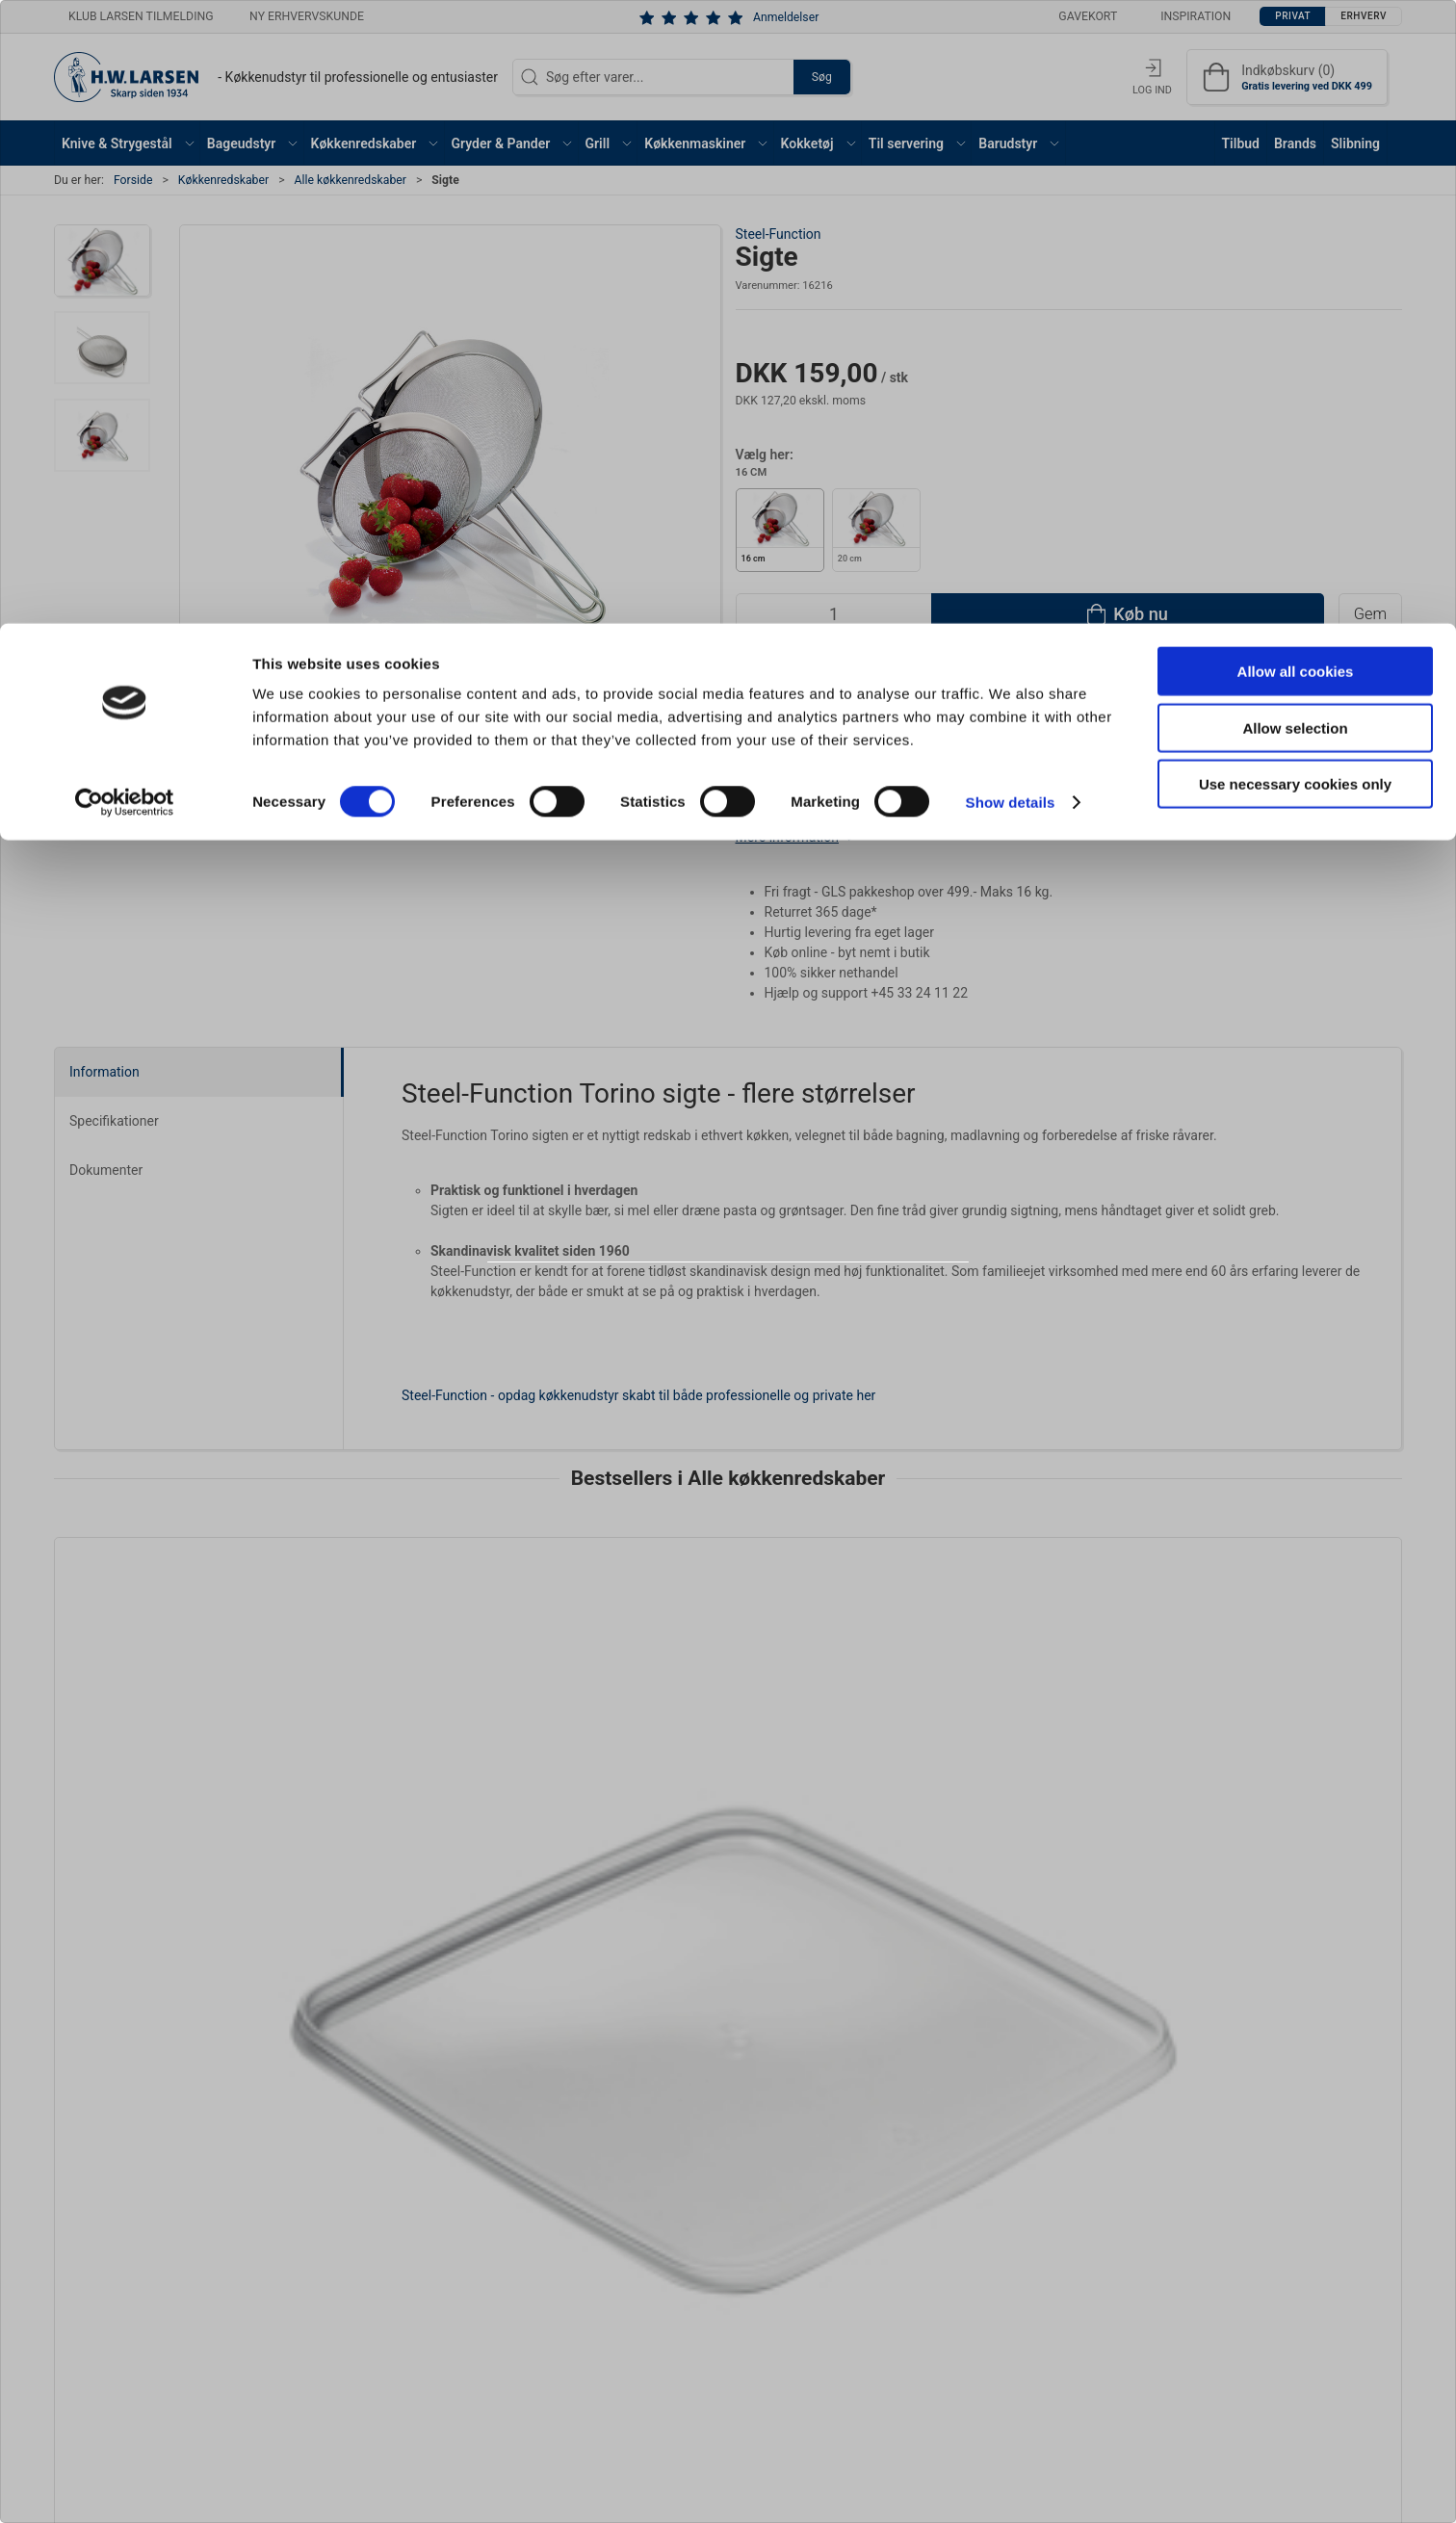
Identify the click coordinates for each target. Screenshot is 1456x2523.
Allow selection (1294, 104)
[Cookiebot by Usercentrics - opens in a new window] (124, 179)
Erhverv (770, 1314)
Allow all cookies (1295, 47)
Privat (679, 1314)
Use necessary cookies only (1295, 160)
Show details (1010, 178)
